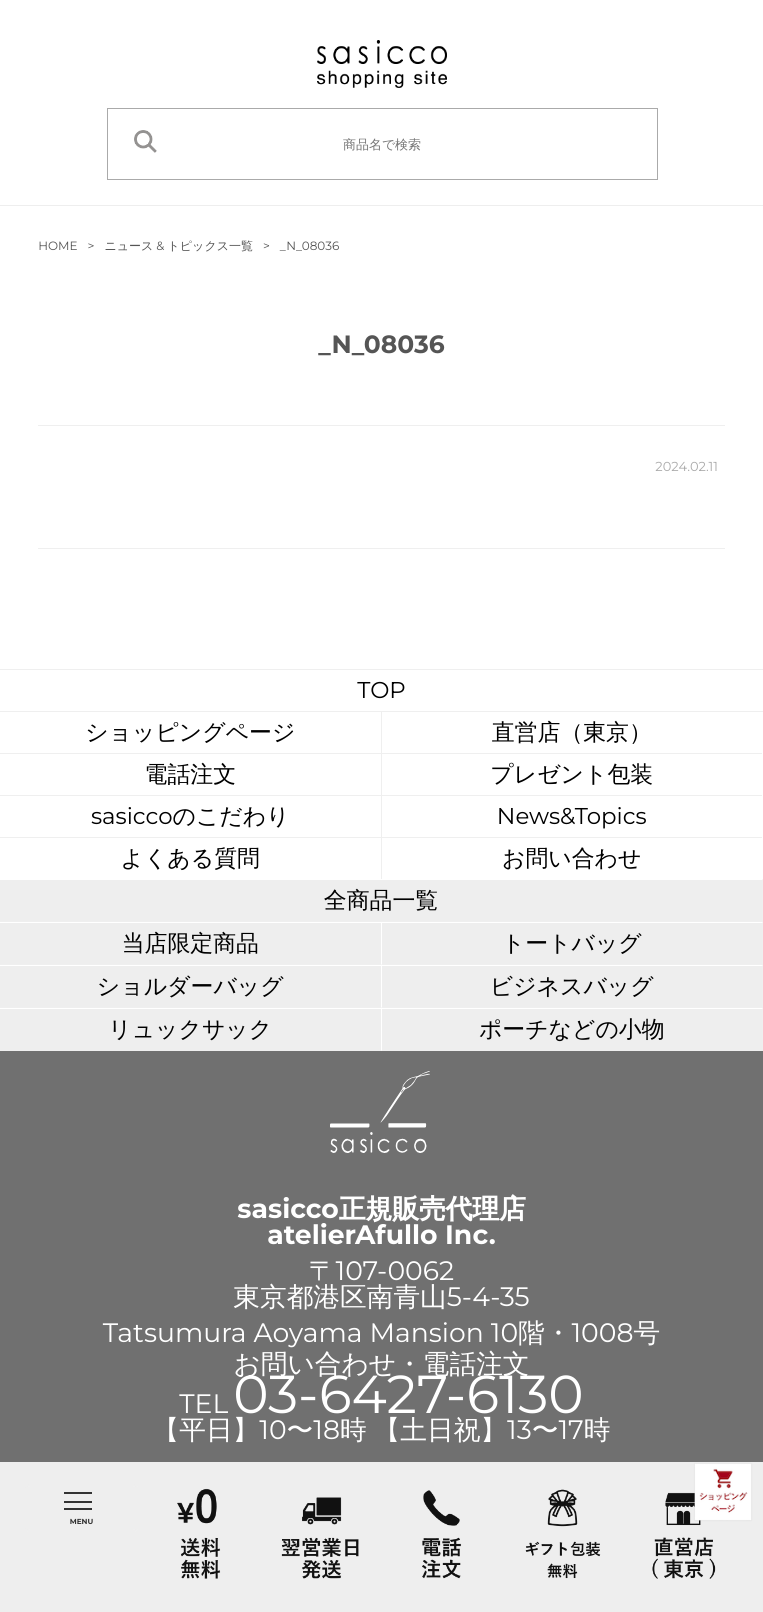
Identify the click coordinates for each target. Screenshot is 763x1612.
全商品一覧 (381, 900)
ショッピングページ (190, 732)
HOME (57, 246)
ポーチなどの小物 (572, 1029)
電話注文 (191, 774)
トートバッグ (572, 943)
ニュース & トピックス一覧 (178, 246)
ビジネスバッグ (572, 986)
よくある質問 (190, 858)
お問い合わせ (571, 858)
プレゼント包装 (571, 774)
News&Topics (572, 816)
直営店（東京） (572, 732)
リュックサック (190, 1029)
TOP (381, 690)
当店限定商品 (190, 943)
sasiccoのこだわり (190, 816)
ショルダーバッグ (190, 986)
